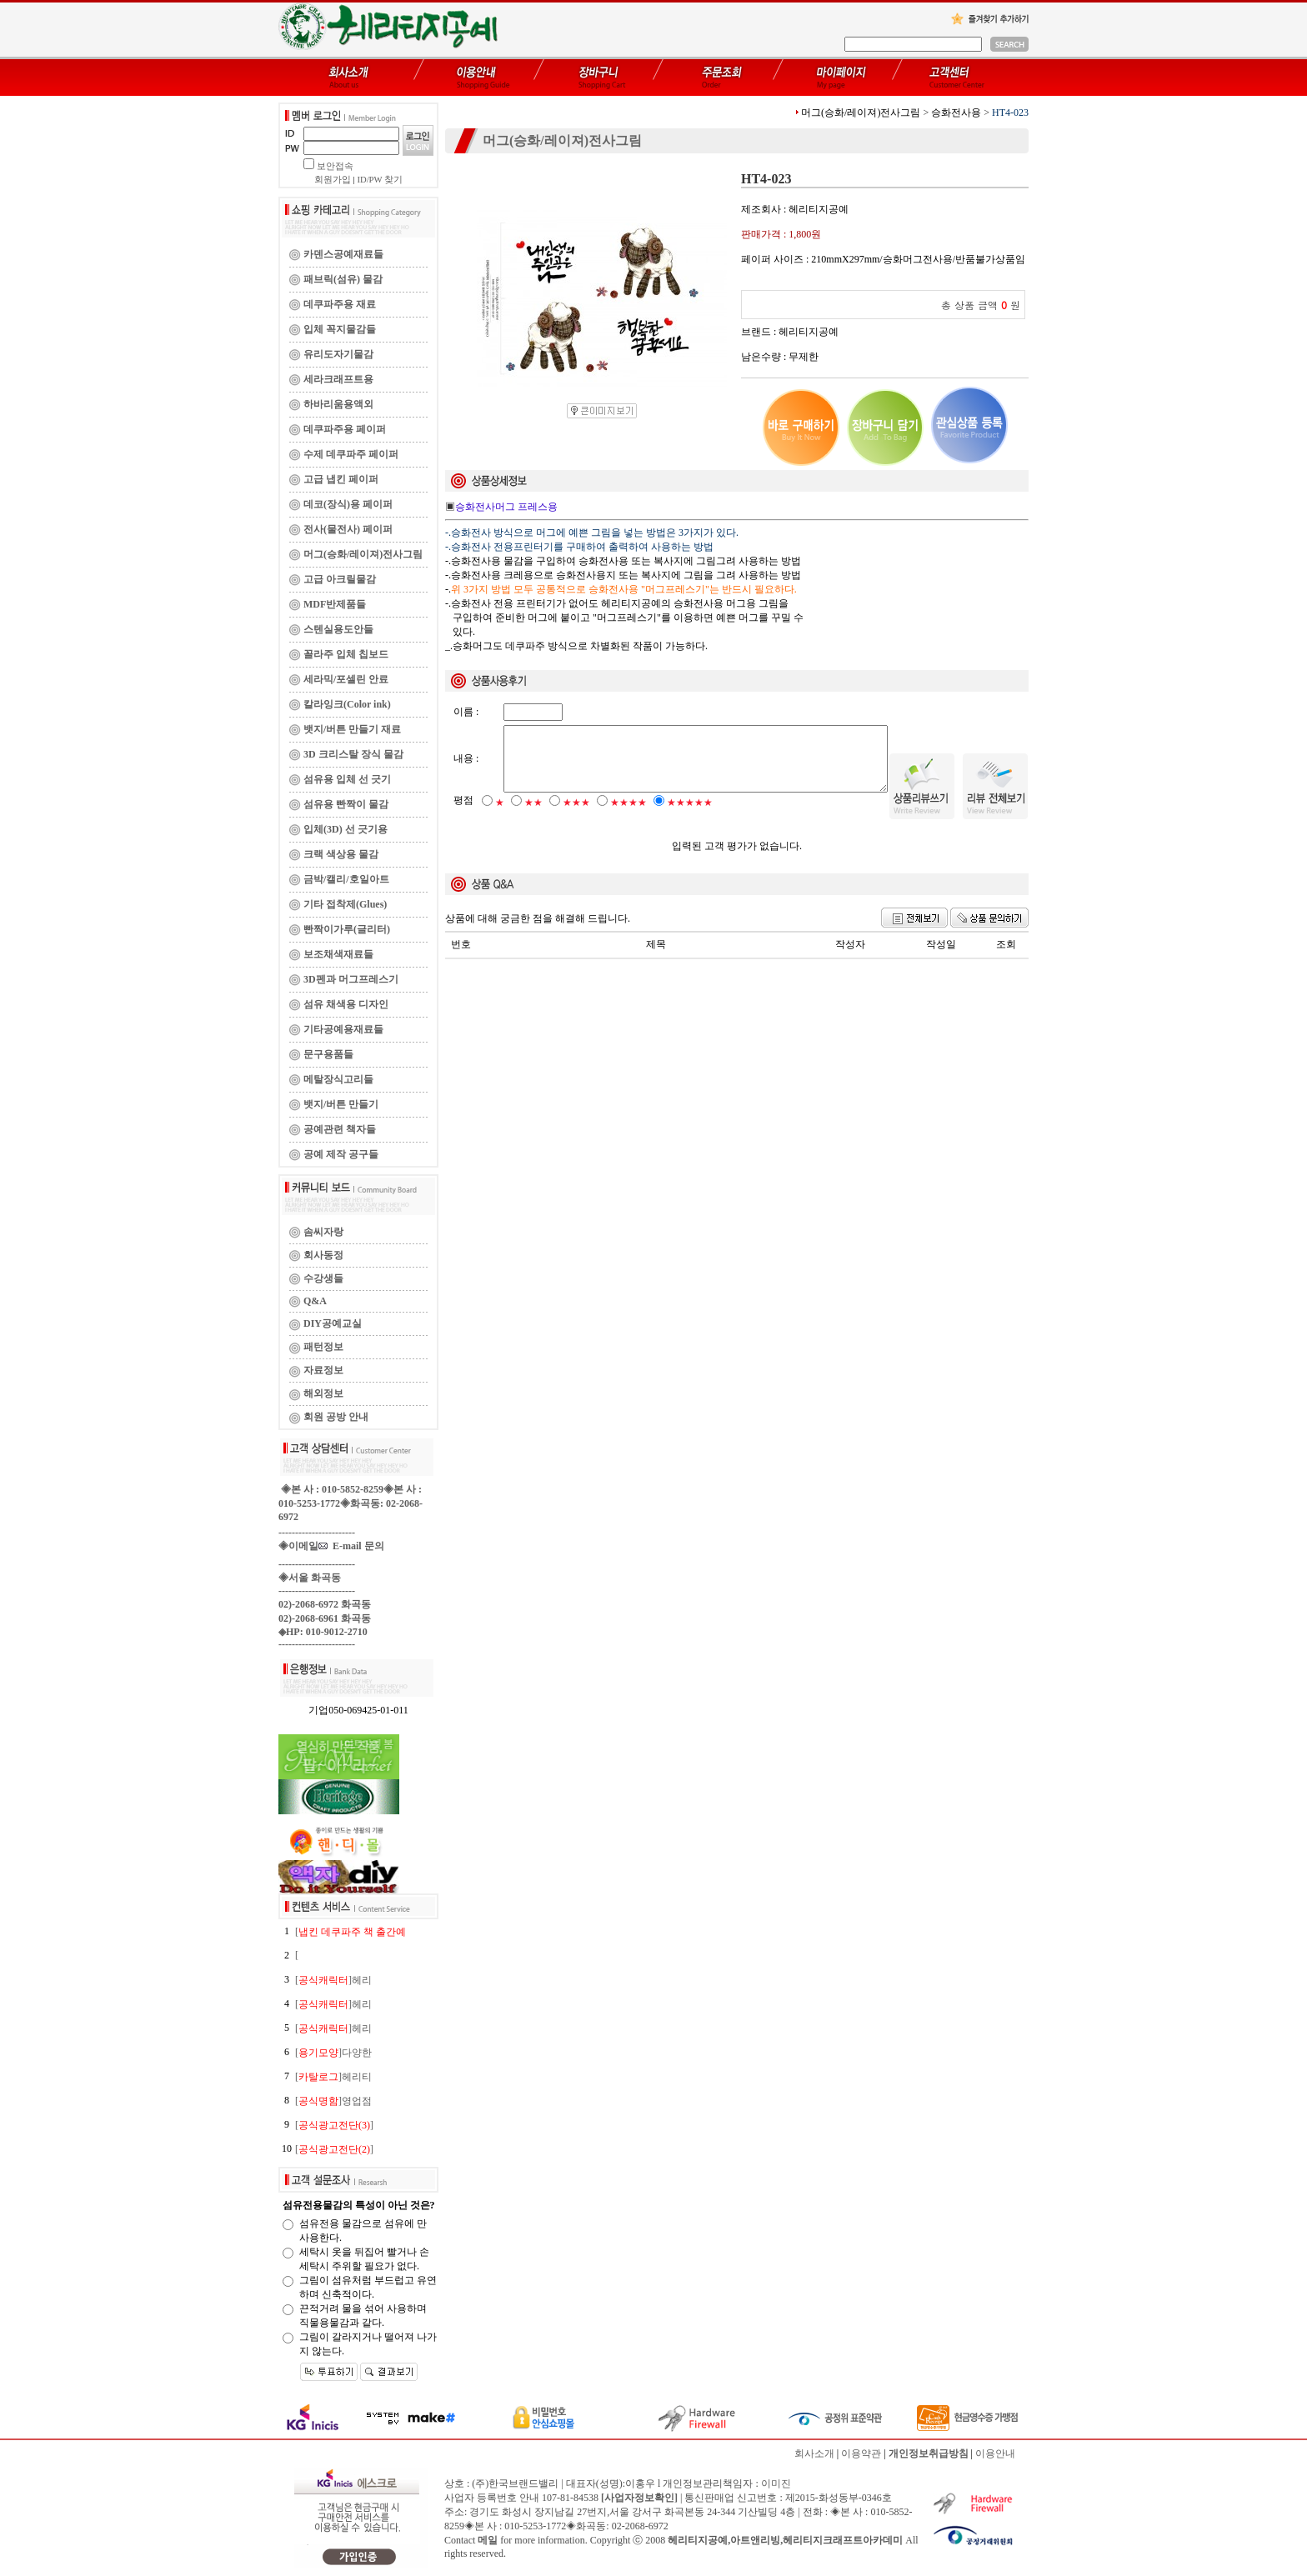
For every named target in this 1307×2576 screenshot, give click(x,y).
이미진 (776, 2483)
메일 (488, 2540)
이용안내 (995, 2453)
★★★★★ (690, 817)
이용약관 (861, 2453)
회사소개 (814, 2453)
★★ (533, 817)
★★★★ (628, 817)
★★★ (576, 817)
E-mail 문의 (351, 1546)
